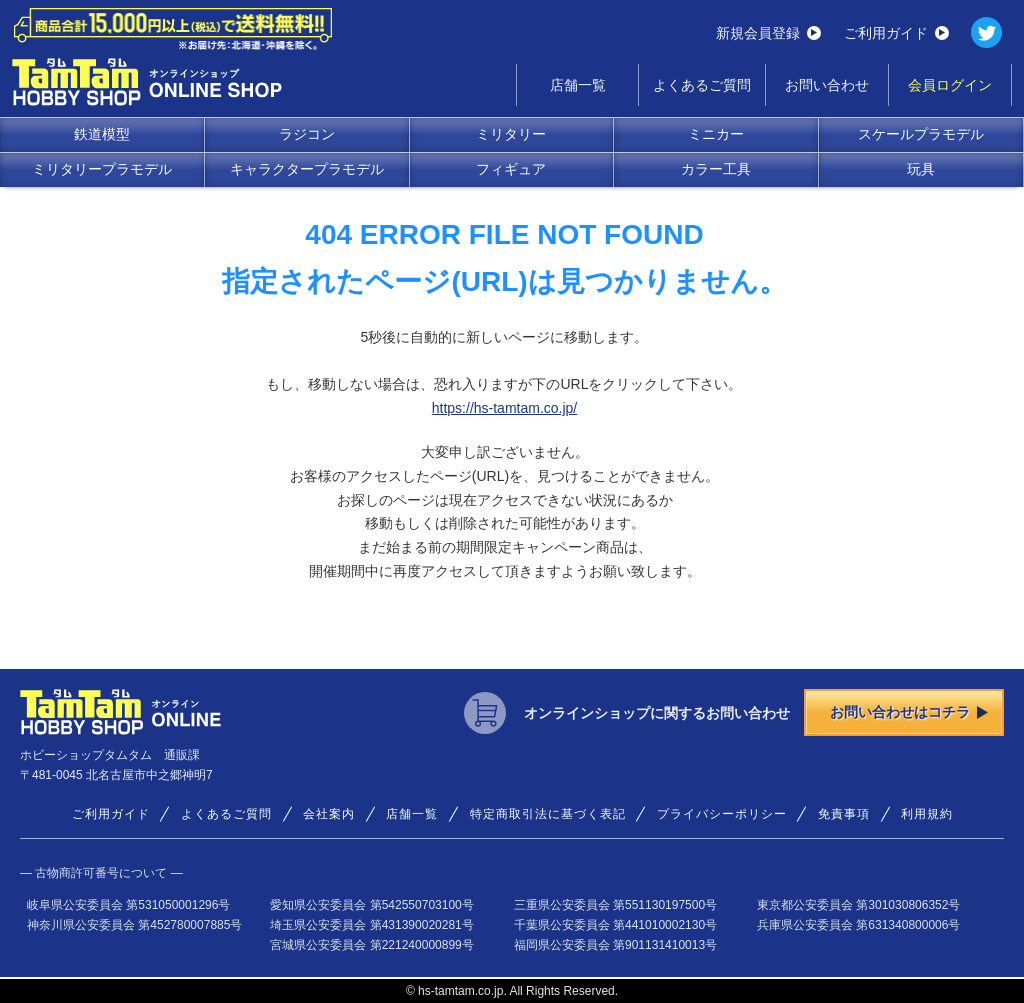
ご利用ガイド (896, 33)
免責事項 (844, 814)
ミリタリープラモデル (102, 169)
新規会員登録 (768, 33)
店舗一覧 (578, 85)
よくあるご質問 (702, 85)
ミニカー (716, 134)
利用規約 (927, 814)
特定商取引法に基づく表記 (548, 814)
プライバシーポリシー (722, 814)
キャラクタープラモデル (307, 169)
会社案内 (329, 814)
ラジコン (307, 134)
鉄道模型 (102, 134)
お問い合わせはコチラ (909, 712)
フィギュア (511, 169)
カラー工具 (716, 169)
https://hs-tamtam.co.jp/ (505, 408)
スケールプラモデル (921, 134)
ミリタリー (511, 134)
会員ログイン (950, 85)
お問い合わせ (827, 85)
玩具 (921, 169)
